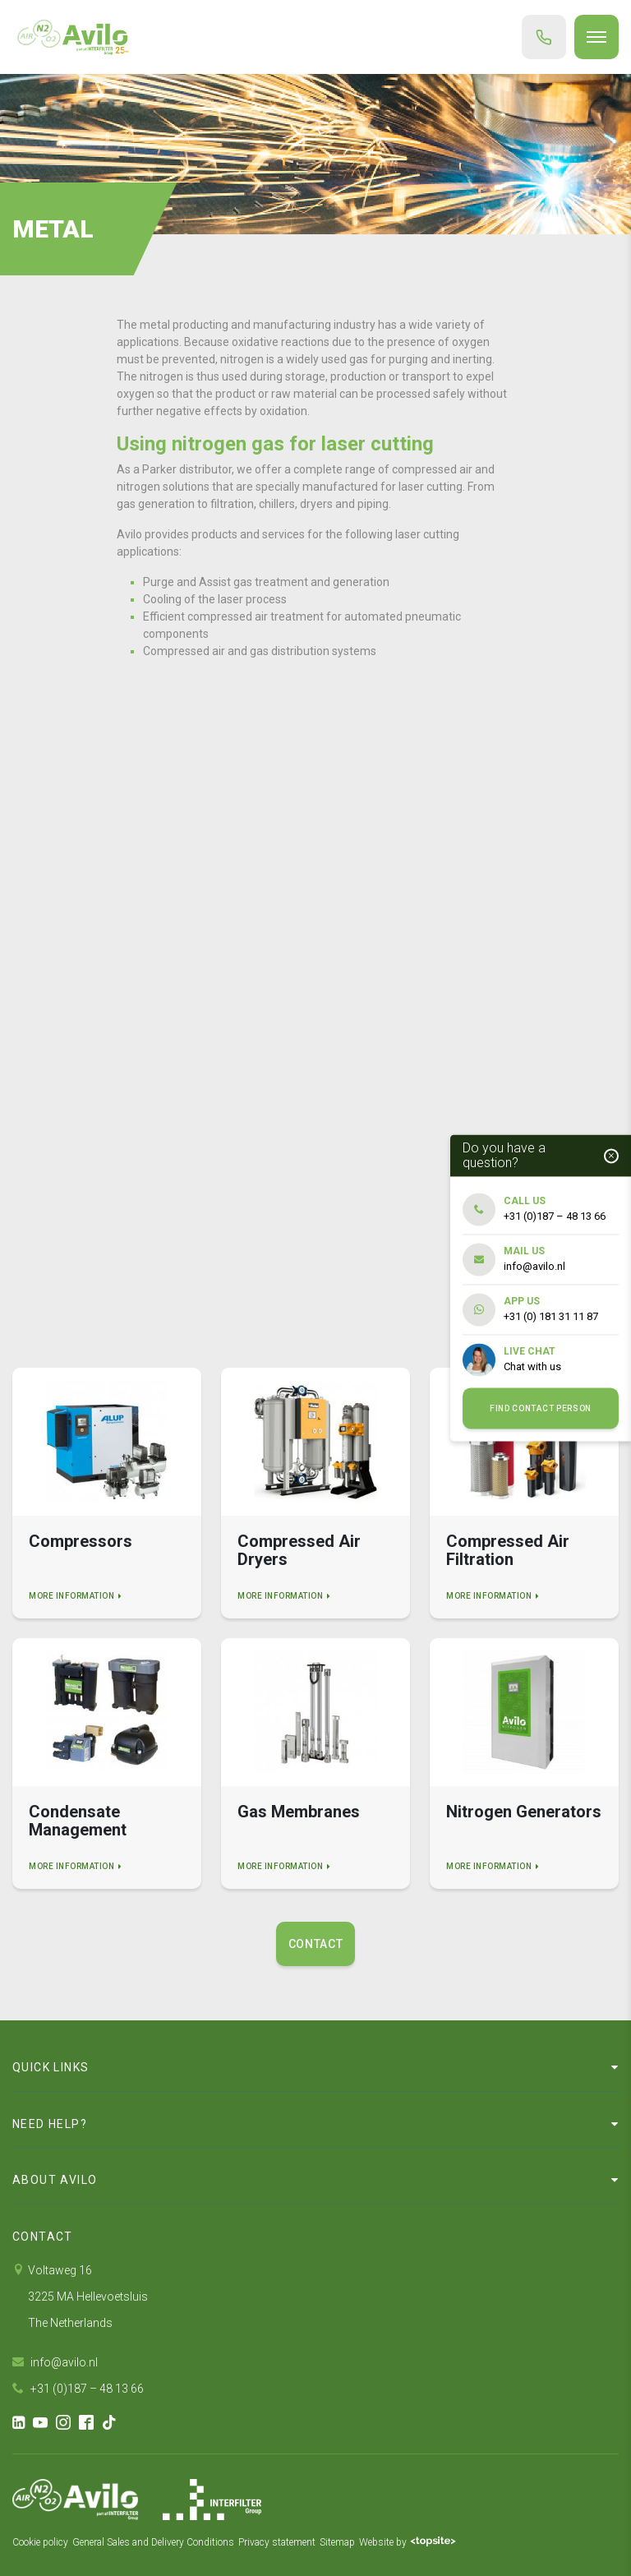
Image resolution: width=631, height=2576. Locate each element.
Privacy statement (277, 2542)
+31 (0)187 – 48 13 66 (78, 2388)
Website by (407, 2542)
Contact (315, 1943)
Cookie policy (40, 2542)
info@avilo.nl (55, 2362)
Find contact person (541, 1408)
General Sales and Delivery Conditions (153, 2542)
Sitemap (337, 2542)
